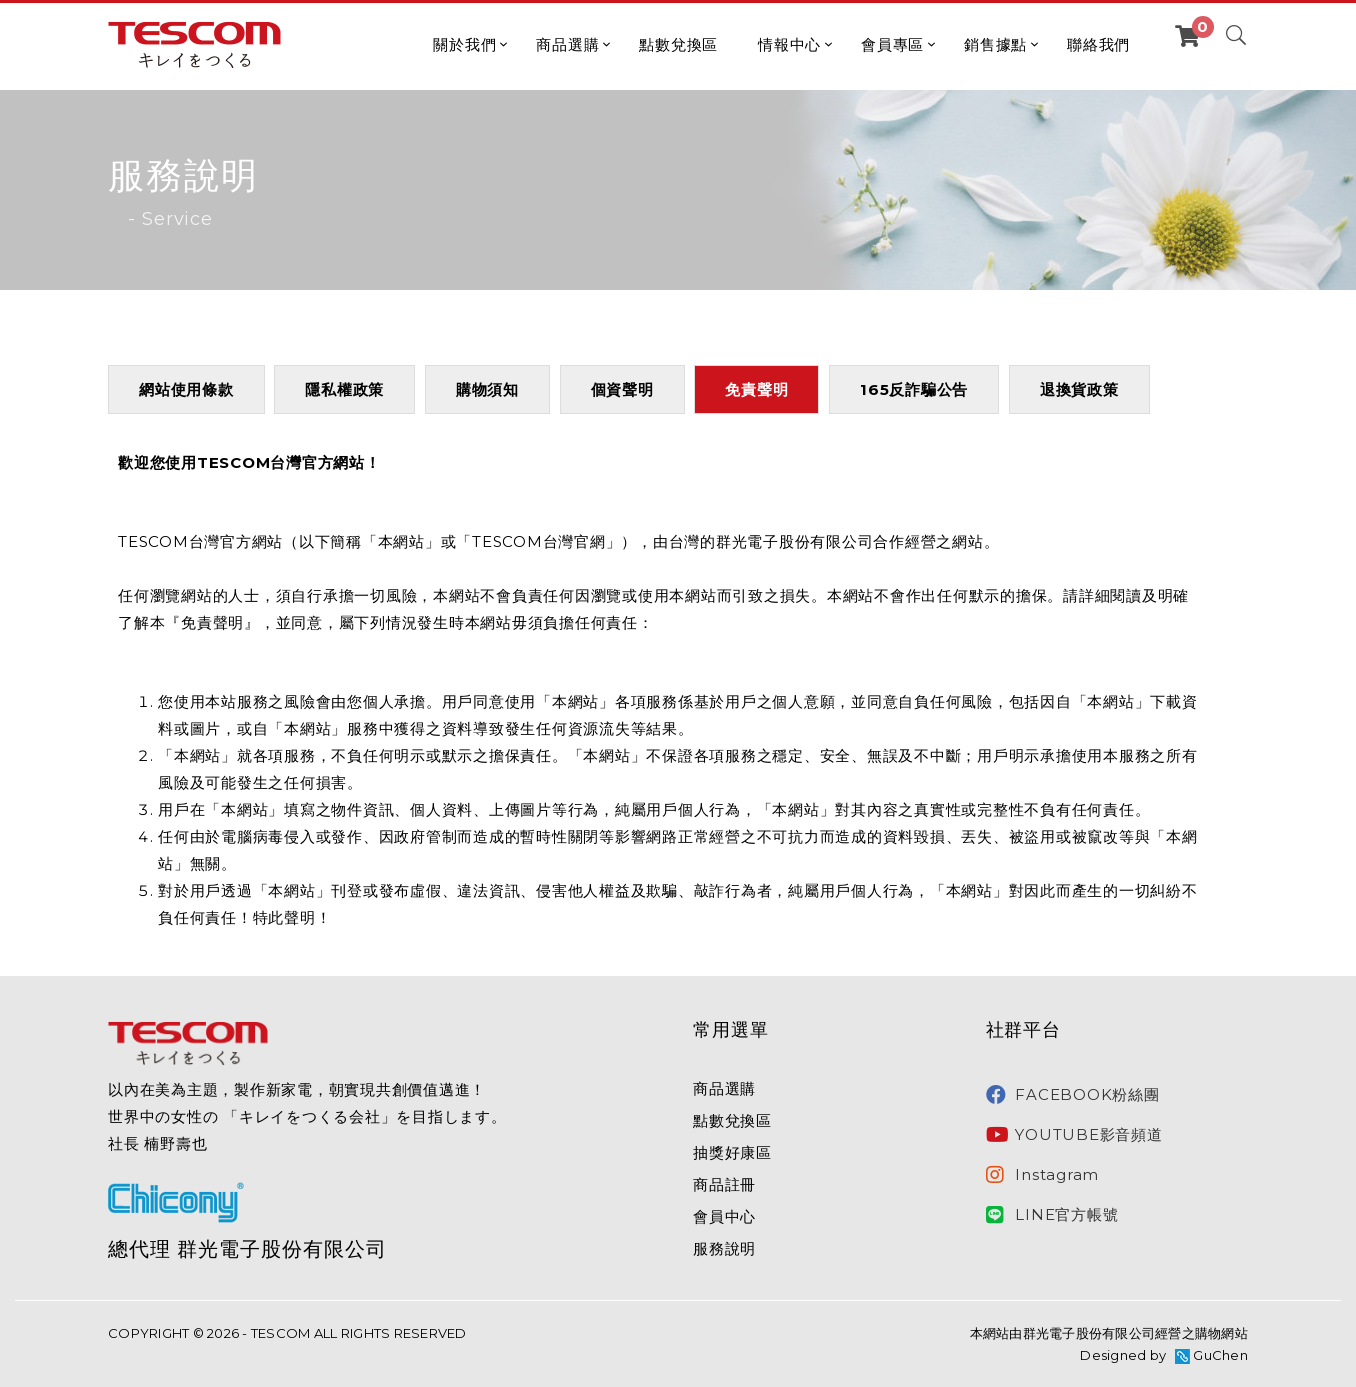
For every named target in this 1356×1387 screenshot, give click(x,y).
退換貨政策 (1079, 389)
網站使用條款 (186, 389)
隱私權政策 (344, 389)
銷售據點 (995, 44)
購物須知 (487, 389)
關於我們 (464, 44)
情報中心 (789, 44)
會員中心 (724, 1216)
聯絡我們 (1098, 44)
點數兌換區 (678, 44)
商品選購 (567, 44)
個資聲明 (622, 389)
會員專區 (892, 44)
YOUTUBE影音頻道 (1074, 1135)
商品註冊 (724, 1184)
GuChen (1220, 1355)
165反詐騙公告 (914, 389)
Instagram (1043, 1175)
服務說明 (724, 1248)
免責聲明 (756, 389)
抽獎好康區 (732, 1152)
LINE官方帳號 (1052, 1215)
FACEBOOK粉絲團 (1073, 1095)
